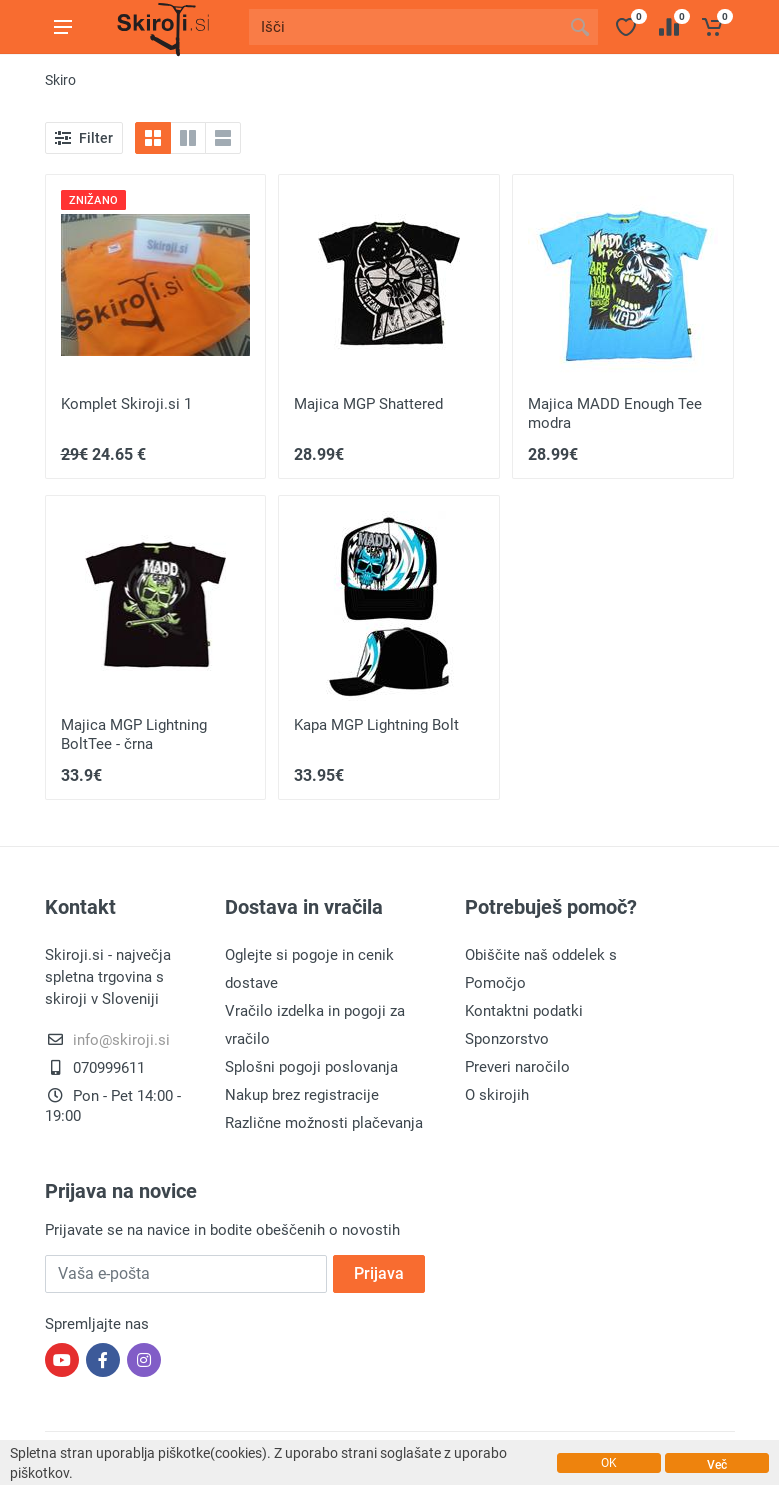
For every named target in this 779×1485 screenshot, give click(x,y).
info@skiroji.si (121, 1040)
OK (609, 1463)
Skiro (60, 80)
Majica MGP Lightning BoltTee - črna (134, 734)
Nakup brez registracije (302, 1095)
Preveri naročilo (517, 1067)
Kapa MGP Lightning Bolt (376, 725)
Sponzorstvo (507, 1039)
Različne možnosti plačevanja (324, 1123)
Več (717, 1465)
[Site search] (405, 27)
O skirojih (497, 1095)
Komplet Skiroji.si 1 (126, 404)
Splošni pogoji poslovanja (311, 1067)
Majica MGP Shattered (368, 404)
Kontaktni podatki (524, 1011)
